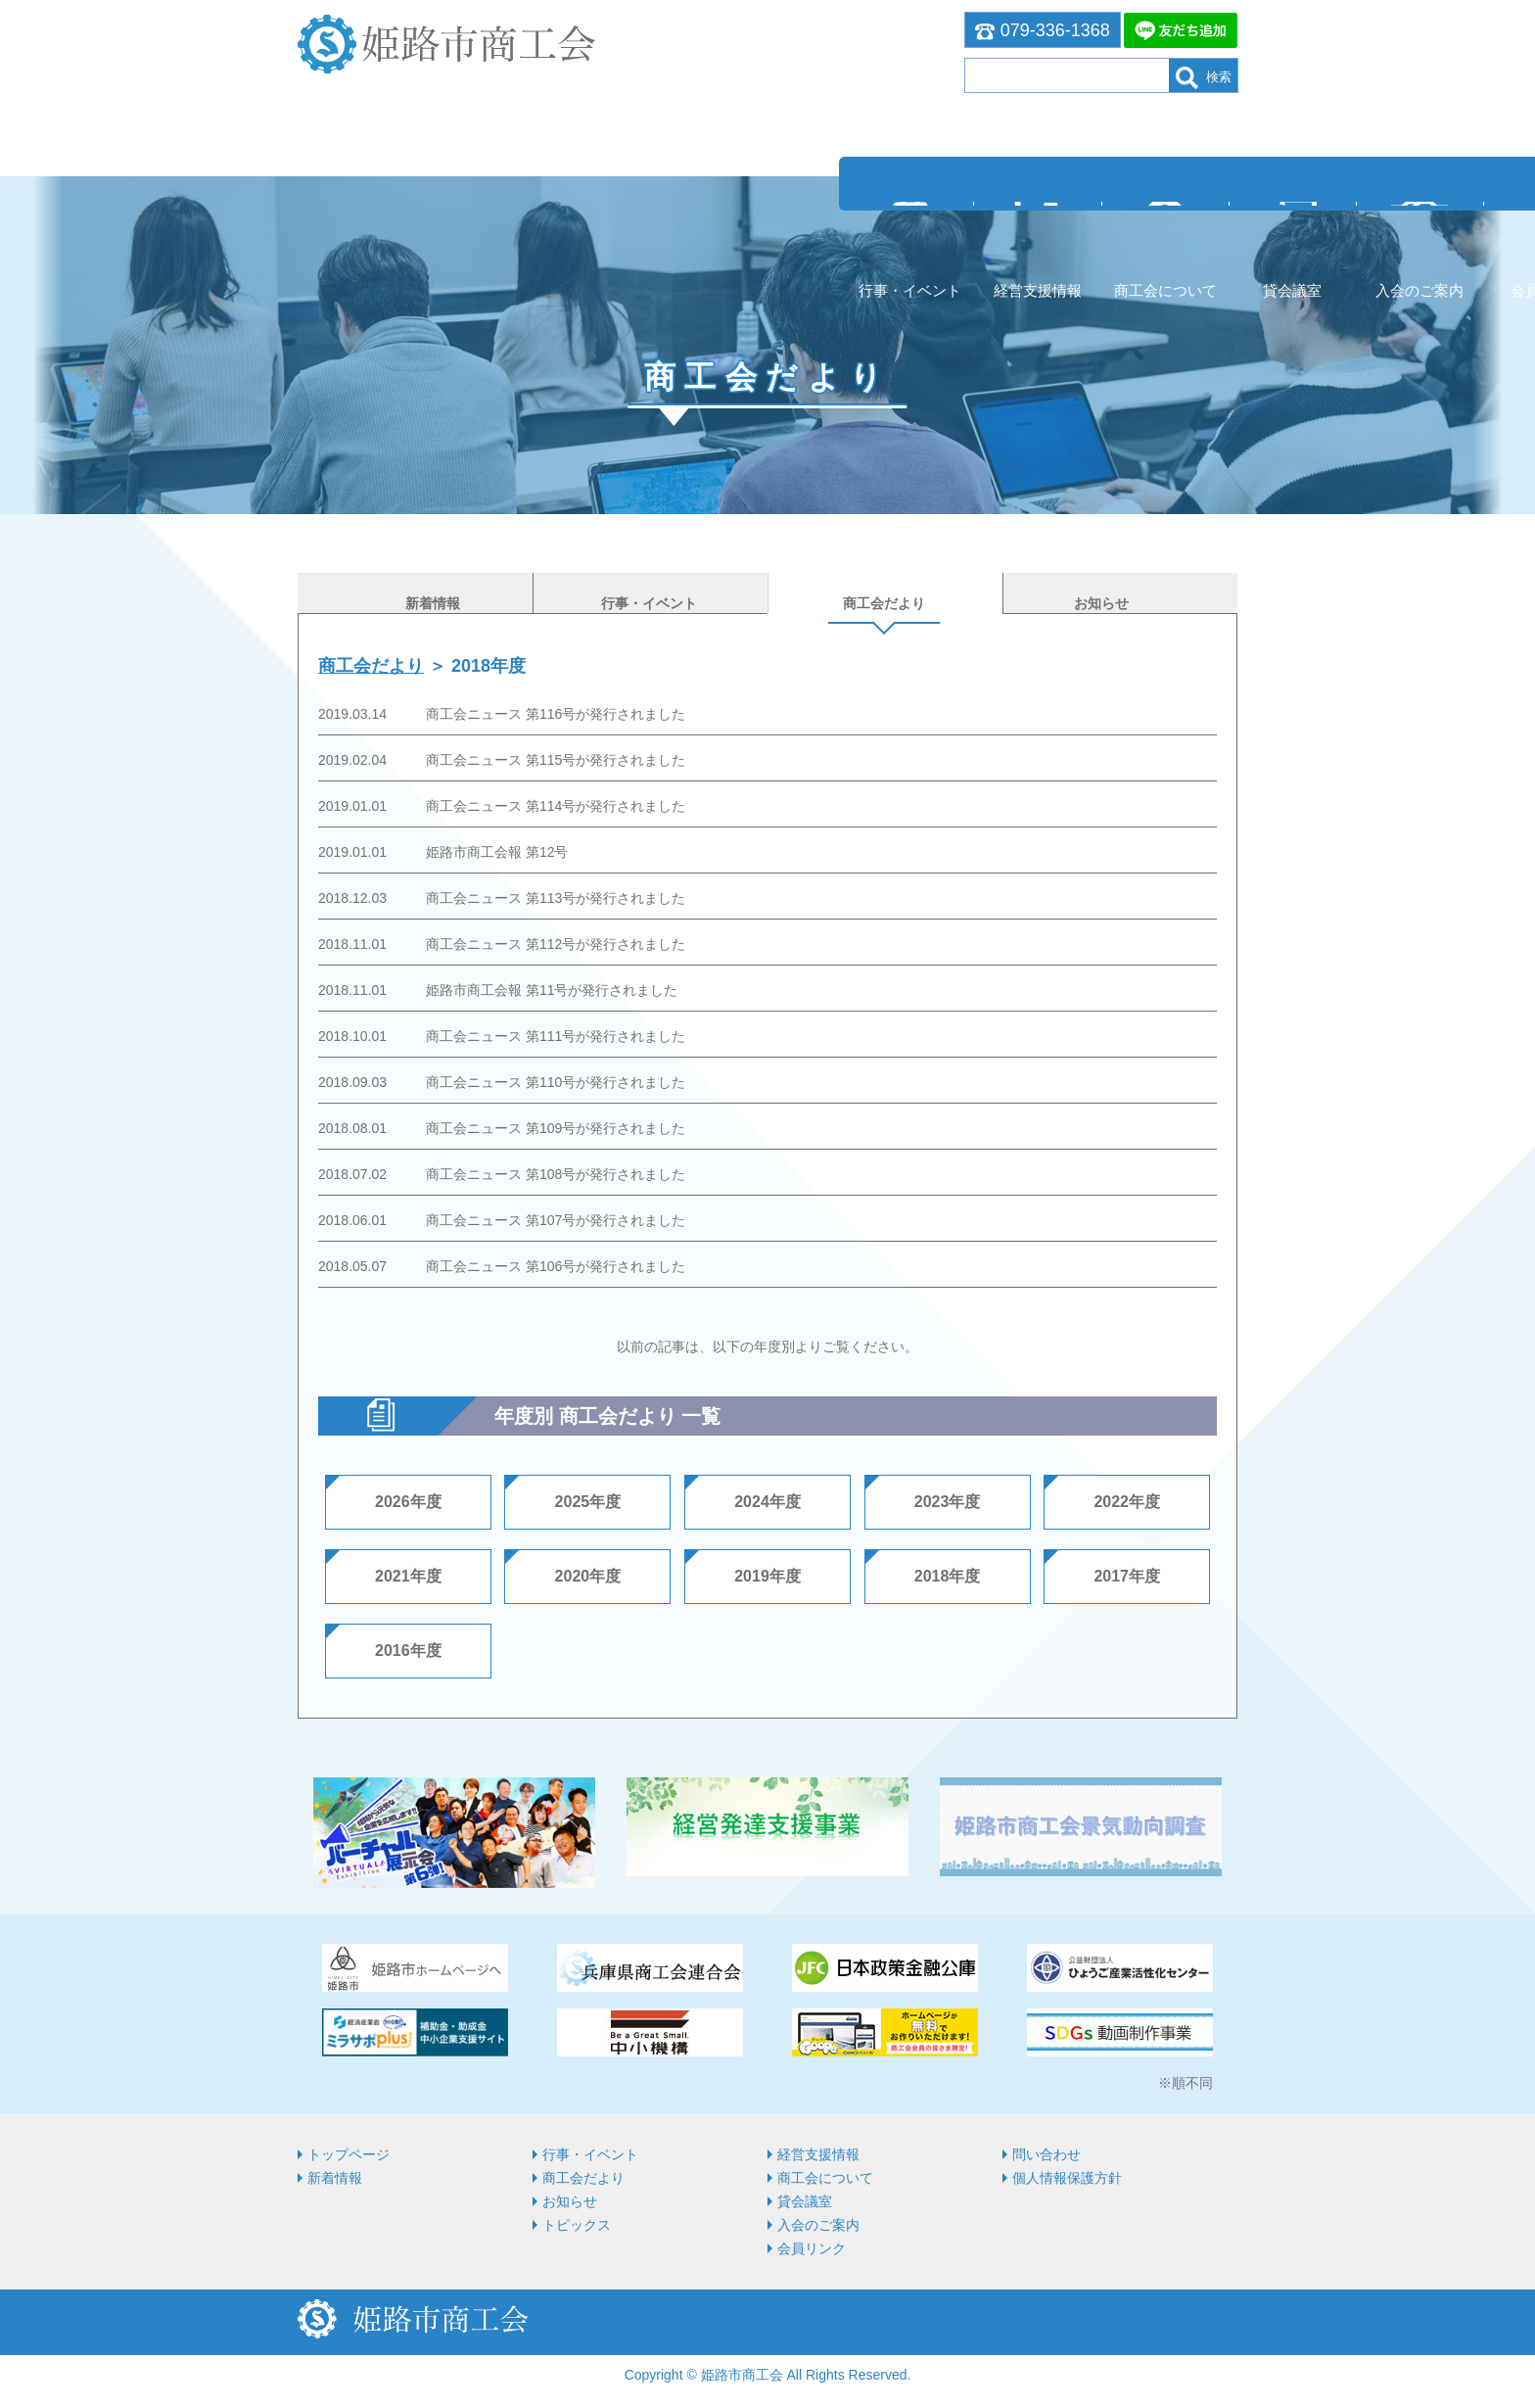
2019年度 (767, 1574)
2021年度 (408, 1574)
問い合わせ (1046, 2152)
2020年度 (588, 1574)
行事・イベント (364, 218)
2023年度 (947, 1499)
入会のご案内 (902, 218)
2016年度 (408, 1648)
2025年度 (588, 1499)
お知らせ (569, 2199)
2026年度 (408, 1499)
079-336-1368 (1042, 30)
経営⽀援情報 (498, 218)
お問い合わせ (1171, 218)
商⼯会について (632, 218)
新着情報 (334, 2176)
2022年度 (1126, 1499)
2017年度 (1126, 1574)
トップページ (348, 2152)
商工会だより (371, 664)
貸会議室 (767, 218)
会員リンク (1036, 218)
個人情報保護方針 (1067, 2176)
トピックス (576, 2223)
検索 (1204, 78)
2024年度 (767, 1499)
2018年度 (947, 1574)
